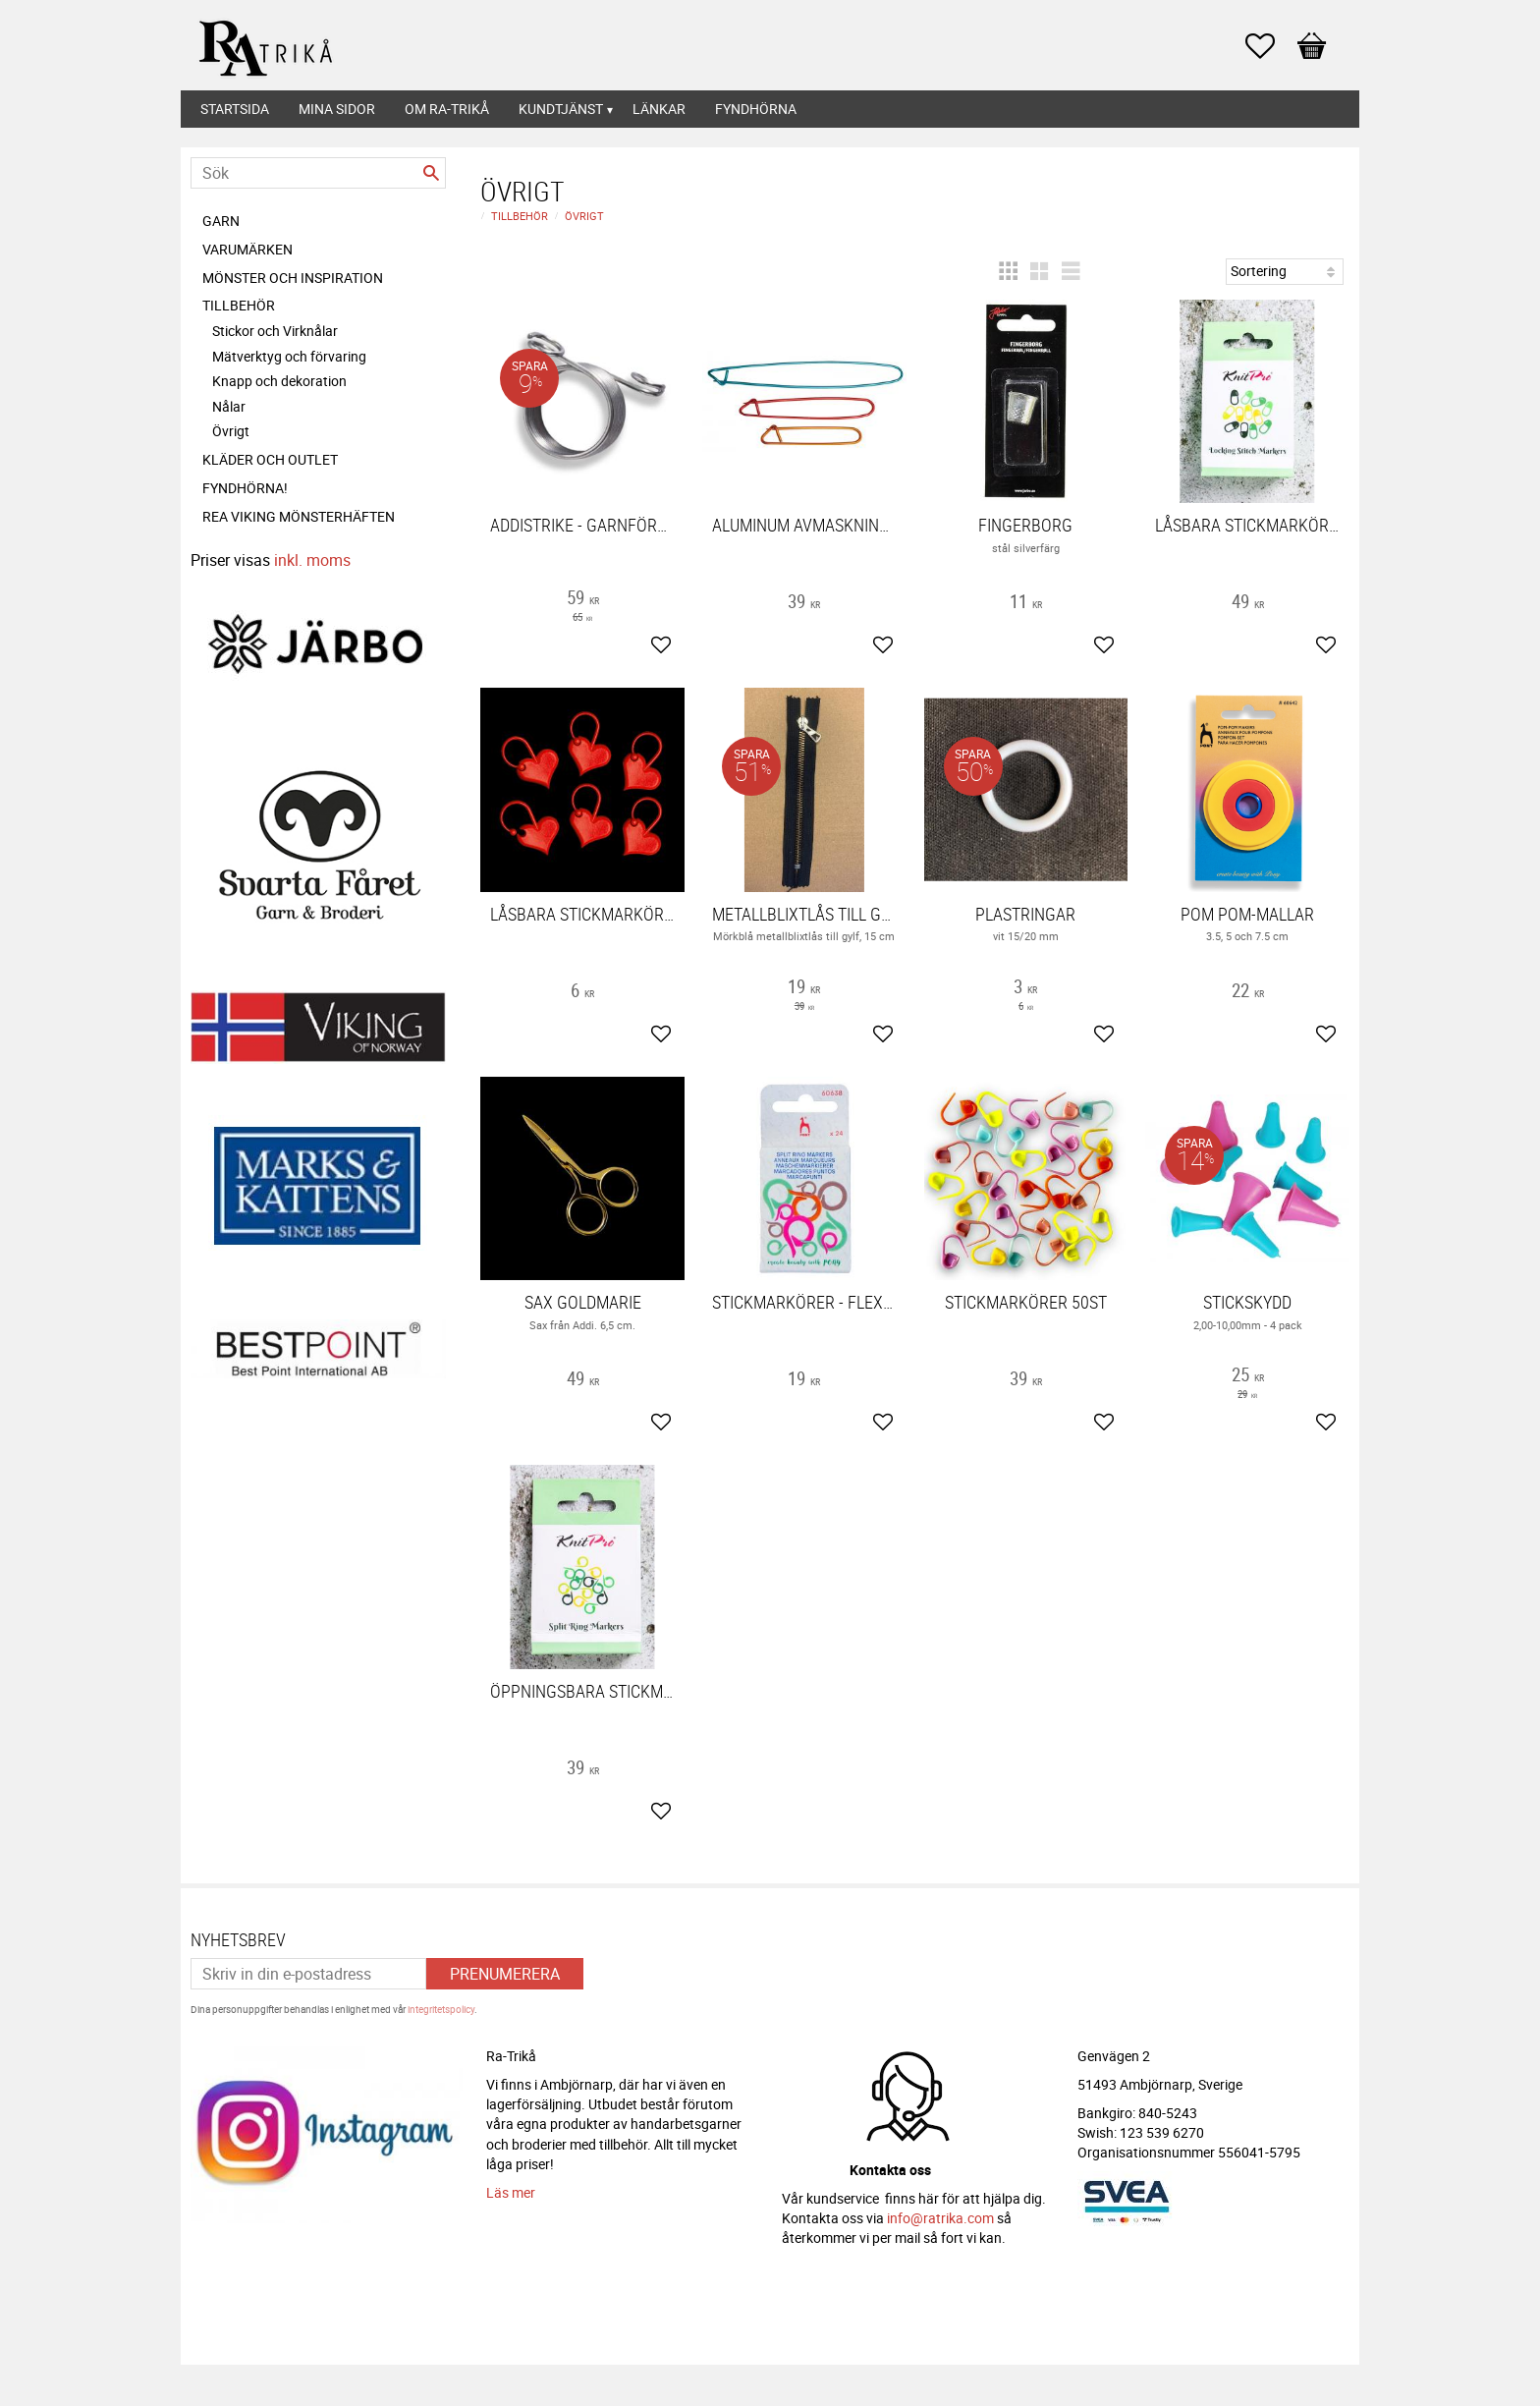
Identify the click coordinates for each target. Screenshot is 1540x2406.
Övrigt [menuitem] (230, 430)
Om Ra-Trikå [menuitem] (447, 108)
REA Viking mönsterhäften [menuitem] (298, 516)
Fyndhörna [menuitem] (756, 108)
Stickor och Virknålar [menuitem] (275, 330)
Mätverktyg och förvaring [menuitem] (289, 356)
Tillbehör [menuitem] (238, 305)
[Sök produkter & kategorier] (318, 173)
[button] (1269, 46)
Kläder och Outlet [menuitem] (270, 459)
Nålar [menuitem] (229, 406)
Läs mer (510, 2192)
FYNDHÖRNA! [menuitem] (245, 487)
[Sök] (431, 173)
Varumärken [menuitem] (247, 249)
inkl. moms (312, 560)
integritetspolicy (441, 2009)
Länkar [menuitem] (659, 108)
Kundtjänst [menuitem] (561, 108)
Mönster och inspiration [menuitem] (292, 277)
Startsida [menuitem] (234, 108)
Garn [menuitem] (221, 220)
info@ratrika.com (940, 2218)
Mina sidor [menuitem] (337, 108)
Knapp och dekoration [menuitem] (279, 380)
